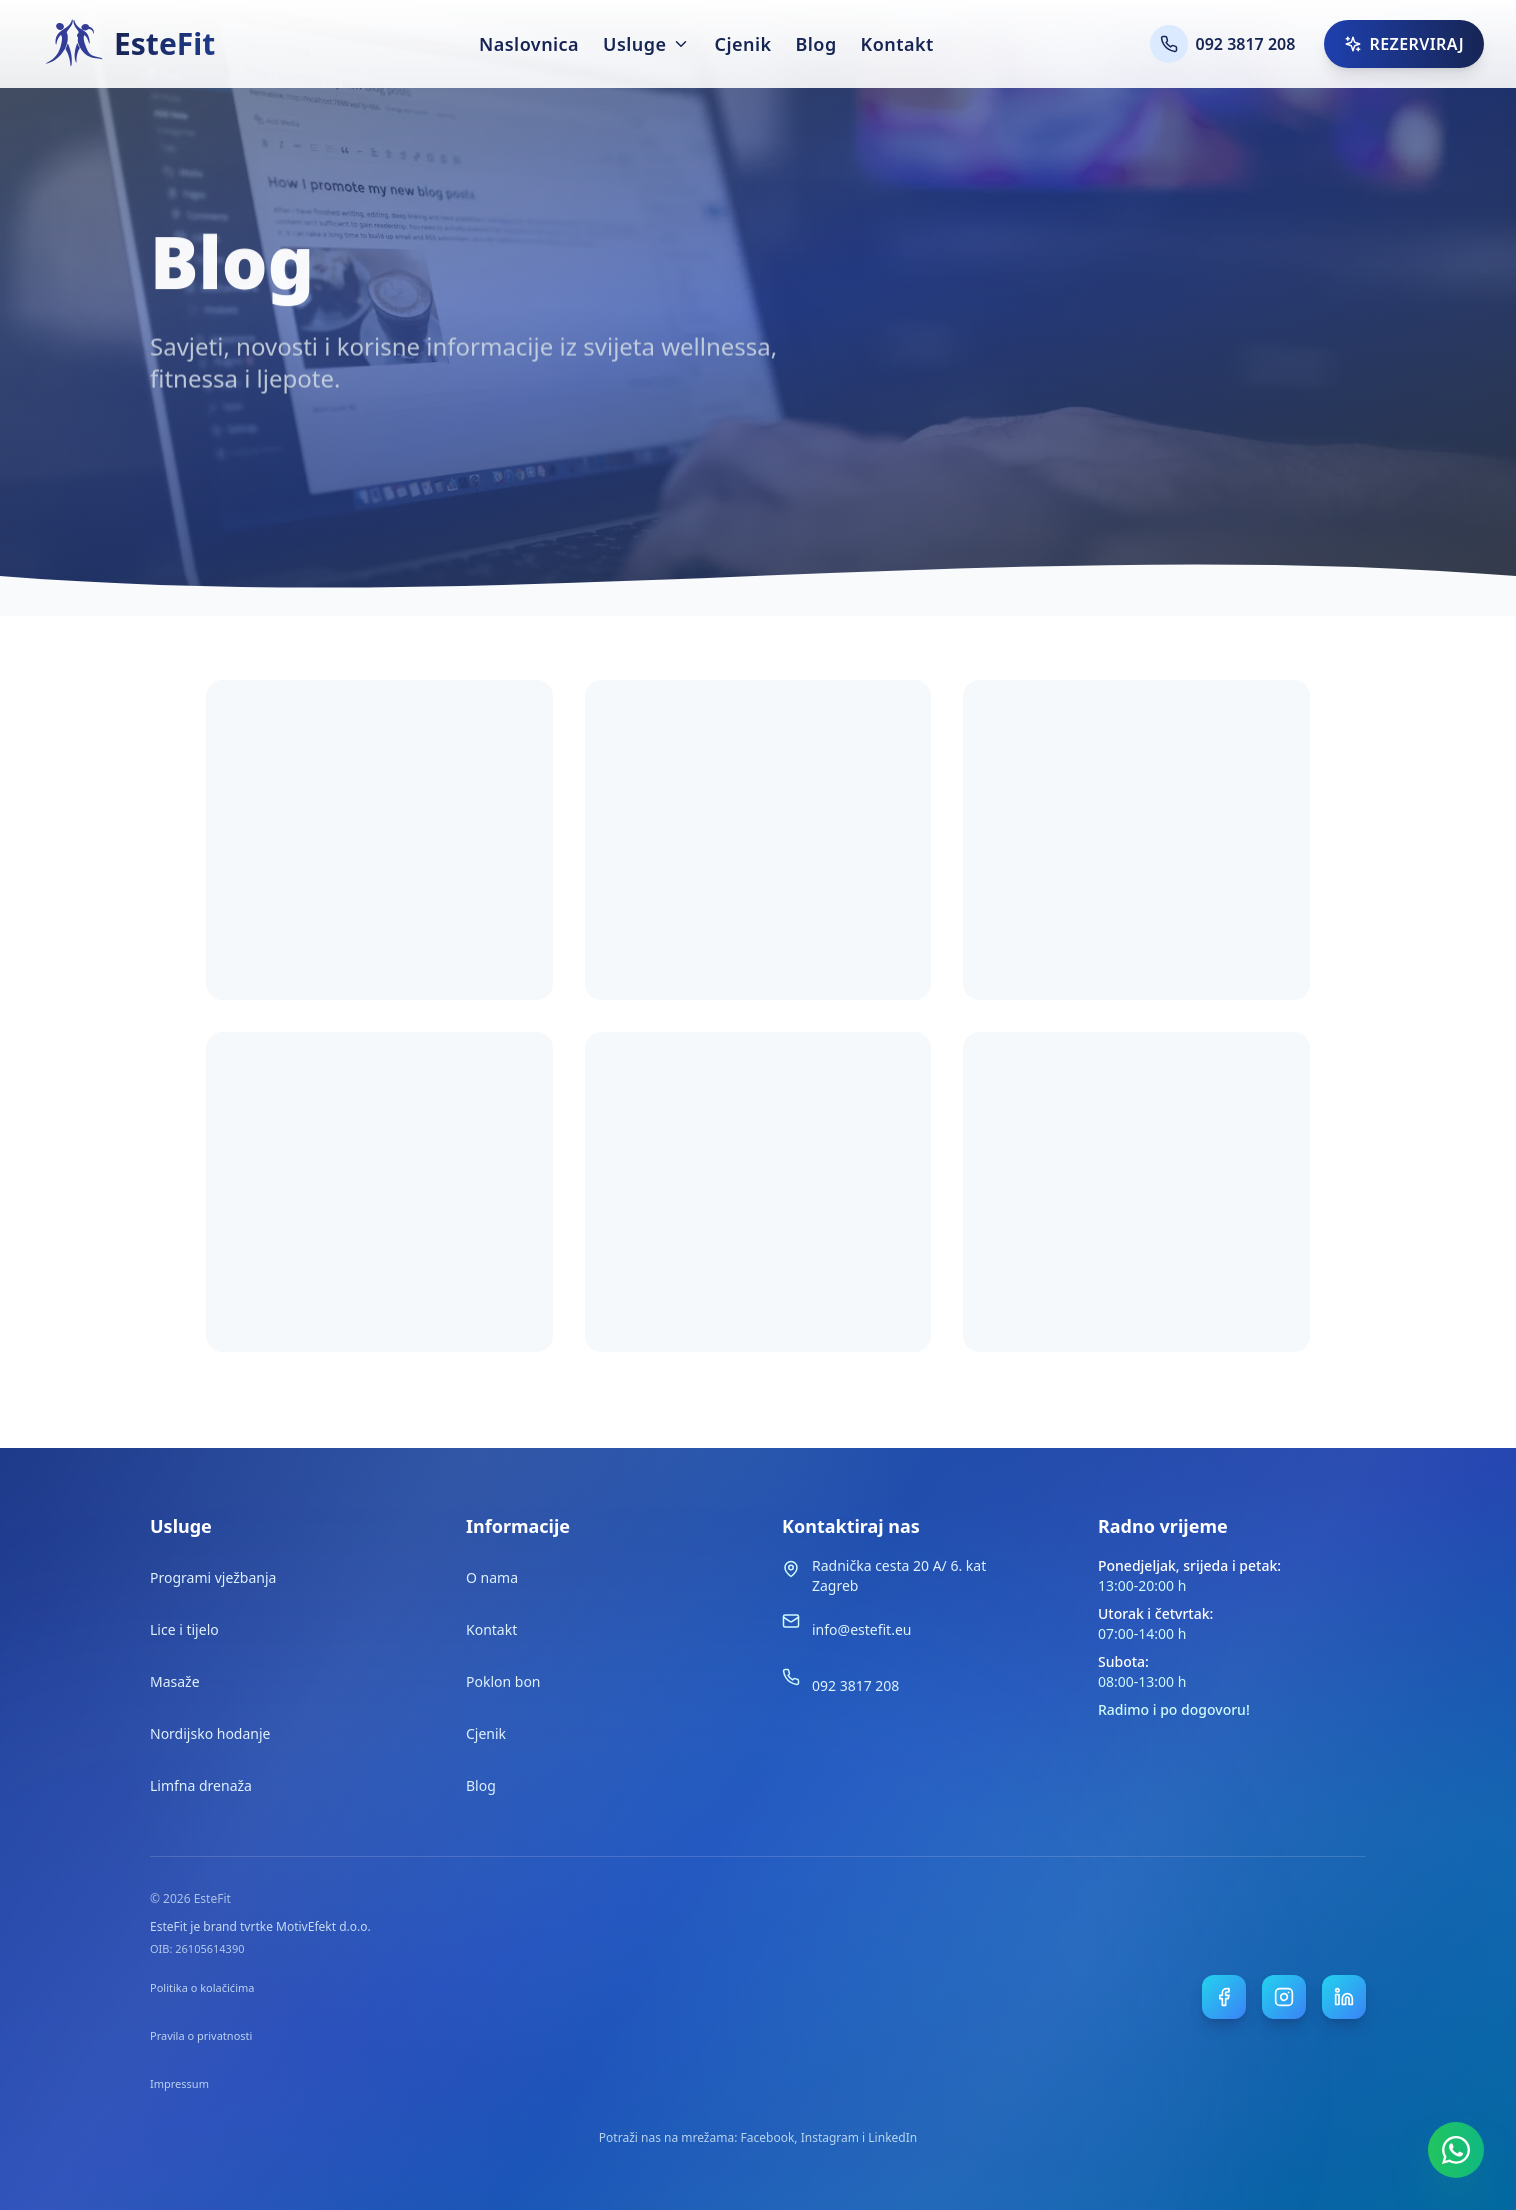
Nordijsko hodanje (210, 1733)
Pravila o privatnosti (201, 2035)
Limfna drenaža (201, 1785)
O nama (492, 1577)
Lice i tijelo (184, 1629)
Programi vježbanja (213, 1577)
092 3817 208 (855, 1685)
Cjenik (742, 44)
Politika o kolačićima (202, 1987)
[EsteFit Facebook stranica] (1224, 1997)
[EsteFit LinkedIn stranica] (1344, 1997)
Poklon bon (503, 1681)
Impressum (179, 2083)
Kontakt (897, 44)
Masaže (175, 1681)
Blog (815, 44)
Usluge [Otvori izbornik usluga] (646, 44)
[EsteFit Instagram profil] (1284, 1997)
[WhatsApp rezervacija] (1456, 2150)
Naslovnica (529, 44)
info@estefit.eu (861, 1629)
